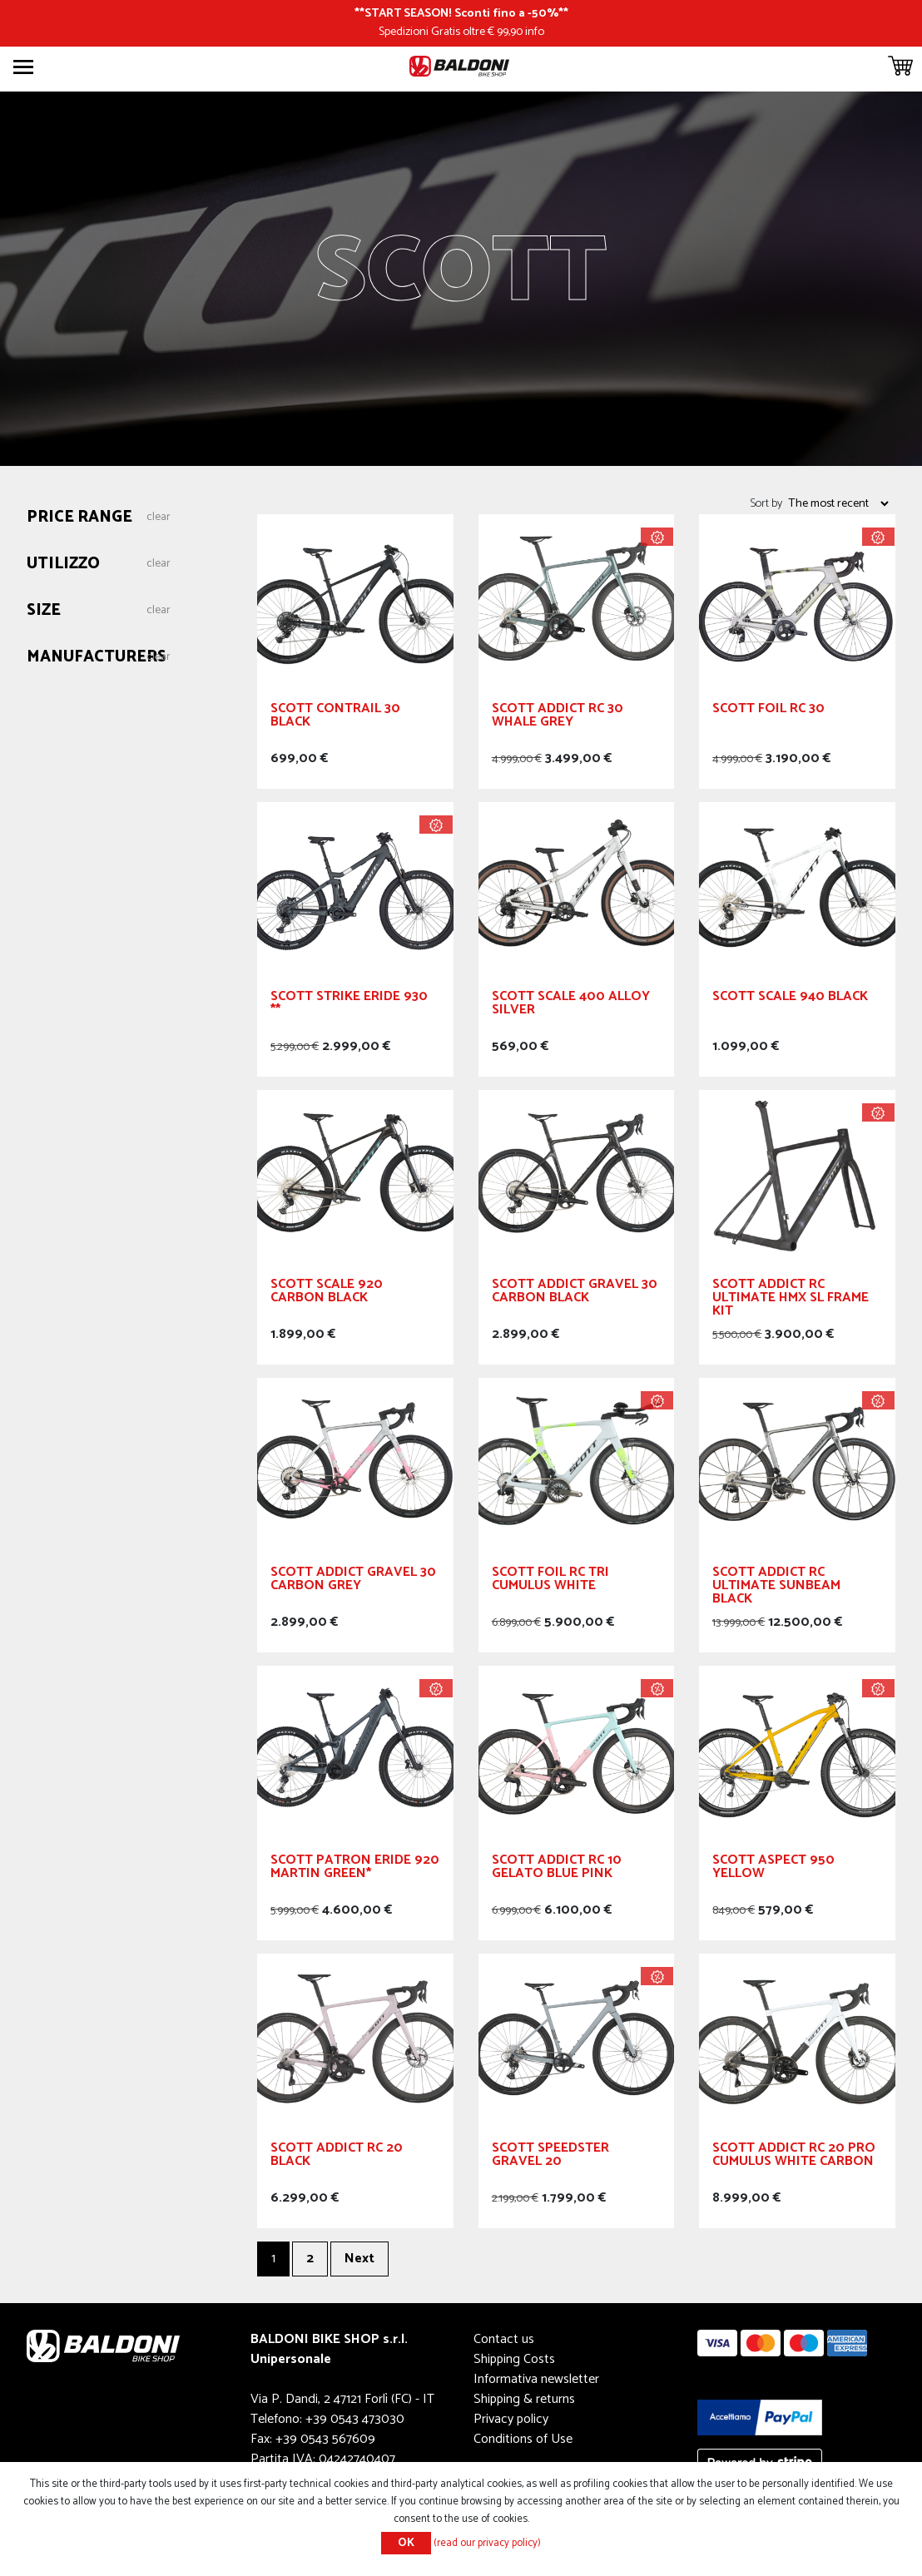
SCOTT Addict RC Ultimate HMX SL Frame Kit (790, 1300)
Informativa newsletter (536, 2379)
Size (44, 611)
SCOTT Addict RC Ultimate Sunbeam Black (776, 1588)
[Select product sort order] (838, 503)
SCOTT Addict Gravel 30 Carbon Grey (353, 1581)
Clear (158, 517)
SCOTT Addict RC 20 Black (336, 2157)
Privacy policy (510, 2419)
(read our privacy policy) (487, 2543)
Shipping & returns (524, 2399)
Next (359, 2258)
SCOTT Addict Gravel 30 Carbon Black (574, 1293)
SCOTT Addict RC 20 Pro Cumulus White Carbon (793, 2157)
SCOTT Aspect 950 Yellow (773, 1869)
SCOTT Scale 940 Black (790, 999)
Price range (79, 518)
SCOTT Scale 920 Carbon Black (326, 1293)
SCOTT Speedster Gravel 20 (550, 2157)
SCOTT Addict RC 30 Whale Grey (557, 717)
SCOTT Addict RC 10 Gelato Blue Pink (557, 1869)
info (534, 32)
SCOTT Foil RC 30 (768, 711)
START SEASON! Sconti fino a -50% (461, 13)
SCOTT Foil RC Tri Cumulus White (550, 1581)
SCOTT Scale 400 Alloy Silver (571, 1005)
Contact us (503, 2339)
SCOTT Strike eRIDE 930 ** (349, 1005)
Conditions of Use (523, 2439)
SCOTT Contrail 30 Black (335, 717)
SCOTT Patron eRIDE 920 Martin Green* (354, 1869)
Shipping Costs (514, 2359)
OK (406, 2543)
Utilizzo (63, 564)
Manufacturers (96, 658)
